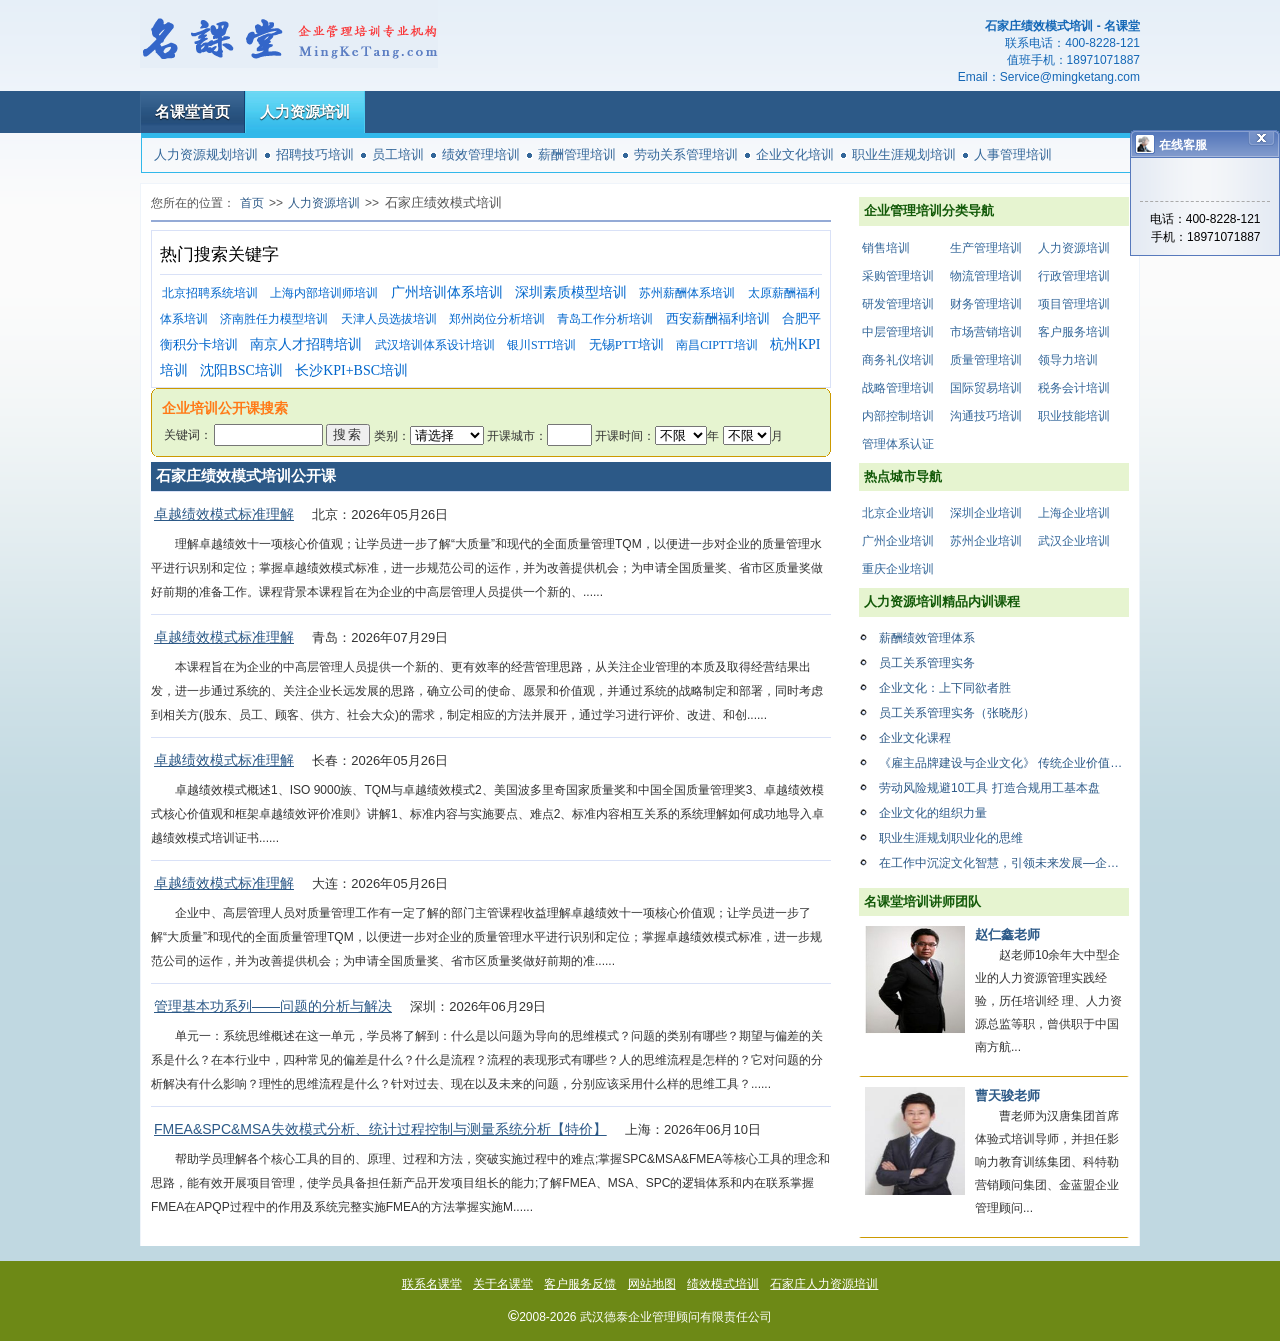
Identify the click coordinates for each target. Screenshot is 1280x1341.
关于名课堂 (503, 1284)
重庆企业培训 (898, 569)
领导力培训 (1068, 360)
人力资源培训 (305, 111)
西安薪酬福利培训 (718, 318)
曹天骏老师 (1007, 1095)
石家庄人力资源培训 (824, 1284)
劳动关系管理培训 (686, 154)
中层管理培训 (898, 332)
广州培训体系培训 (447, 292)
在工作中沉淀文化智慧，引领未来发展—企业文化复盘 (1004, 863)
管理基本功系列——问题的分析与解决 (273, 1006)
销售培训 (886, 248)
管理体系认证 (898, 444)
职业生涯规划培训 (904, 154)
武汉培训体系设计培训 (435, 345)
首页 (252, 203)
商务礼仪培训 (898, 360)
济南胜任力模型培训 (274, 319)
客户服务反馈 (580, 1284)
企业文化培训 (795, 154)
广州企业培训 (898, 541)
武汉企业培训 (1074, 541)
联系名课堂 (432, 1284)
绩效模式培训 (723, 1284)
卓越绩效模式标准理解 (224, 514)
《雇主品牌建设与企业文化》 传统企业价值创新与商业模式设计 (1004, 763)
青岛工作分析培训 (605, 319)
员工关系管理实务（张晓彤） (957, 713)
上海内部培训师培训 (324, 293)
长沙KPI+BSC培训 (351, 370)
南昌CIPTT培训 (716, 345)
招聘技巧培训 (315, 154)
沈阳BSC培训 (241, 370)
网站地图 (652, 1284)
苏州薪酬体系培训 (687, 293)
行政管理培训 (1074, 276)
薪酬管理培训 (577, 154)
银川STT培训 (541, 345)
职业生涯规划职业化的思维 (951, 838)
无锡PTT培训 (626, 344)
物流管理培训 (986, 276)
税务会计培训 (1074, 388)
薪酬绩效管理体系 (927, 638)
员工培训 (398, 154)
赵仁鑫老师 (1007, 934)
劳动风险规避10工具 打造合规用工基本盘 (989, 788)
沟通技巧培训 (986, 416)
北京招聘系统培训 (210, 293)
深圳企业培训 (986, 513)
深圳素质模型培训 (571, 292)
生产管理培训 (986, 248)
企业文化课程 (915, 738)
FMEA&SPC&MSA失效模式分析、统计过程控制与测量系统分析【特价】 (380, 1129)
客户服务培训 (1074, 332)
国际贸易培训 (986, 388)
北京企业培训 (898, 513)
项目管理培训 (1074, 304)
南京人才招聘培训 (306, 344)
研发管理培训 (898, 304)
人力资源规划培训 (206, 154)
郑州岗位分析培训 (497, 319)
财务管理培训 (986, 304)
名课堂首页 (192, 111)
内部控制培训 (898, 416)
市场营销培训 (986, 332)
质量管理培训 (986, 360)
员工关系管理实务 (927, 663)
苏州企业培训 (986, 541)
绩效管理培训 (481, 154)
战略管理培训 (898, 388)
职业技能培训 (1074, 416)
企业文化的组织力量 (933, 813)
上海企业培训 (1074, 513)
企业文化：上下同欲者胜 (945, 688)
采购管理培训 (898, 276)
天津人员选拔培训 (389, 319)
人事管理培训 (1013, 154)
